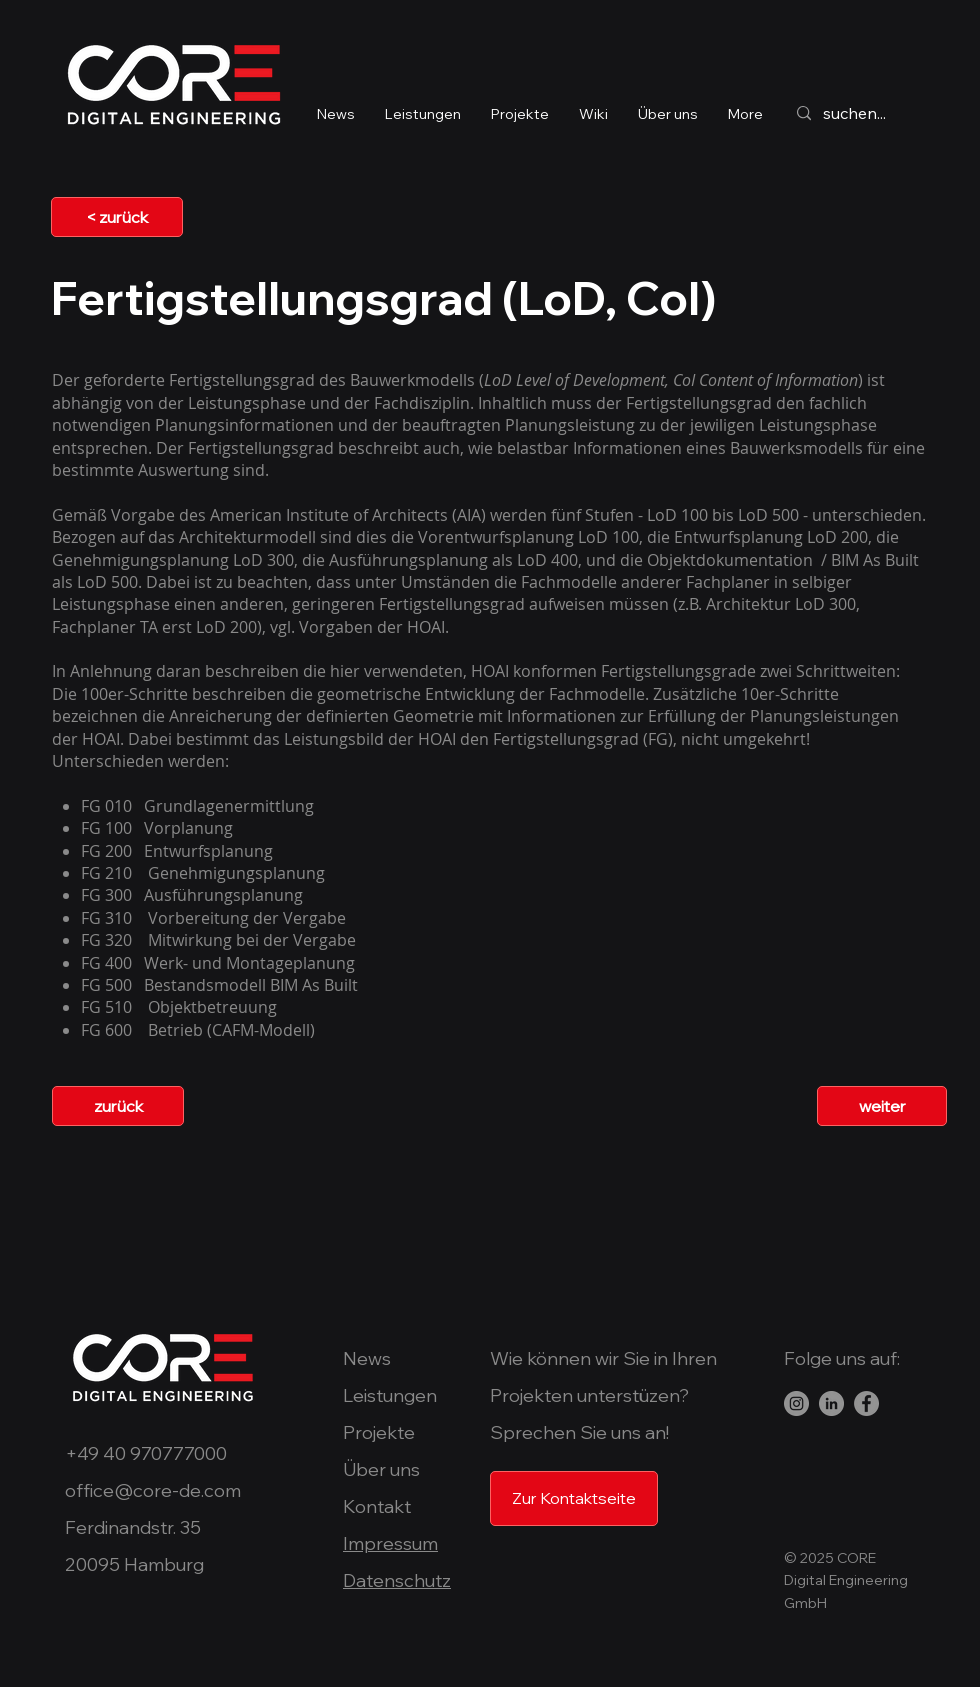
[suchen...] (875, 113)
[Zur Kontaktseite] (574, 1498)
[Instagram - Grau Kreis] (796, 1403)
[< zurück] (117, 217)
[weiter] (882, 1106)
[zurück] (118, 1106)
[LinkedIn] (831, 1403)
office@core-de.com (153, 1490)
